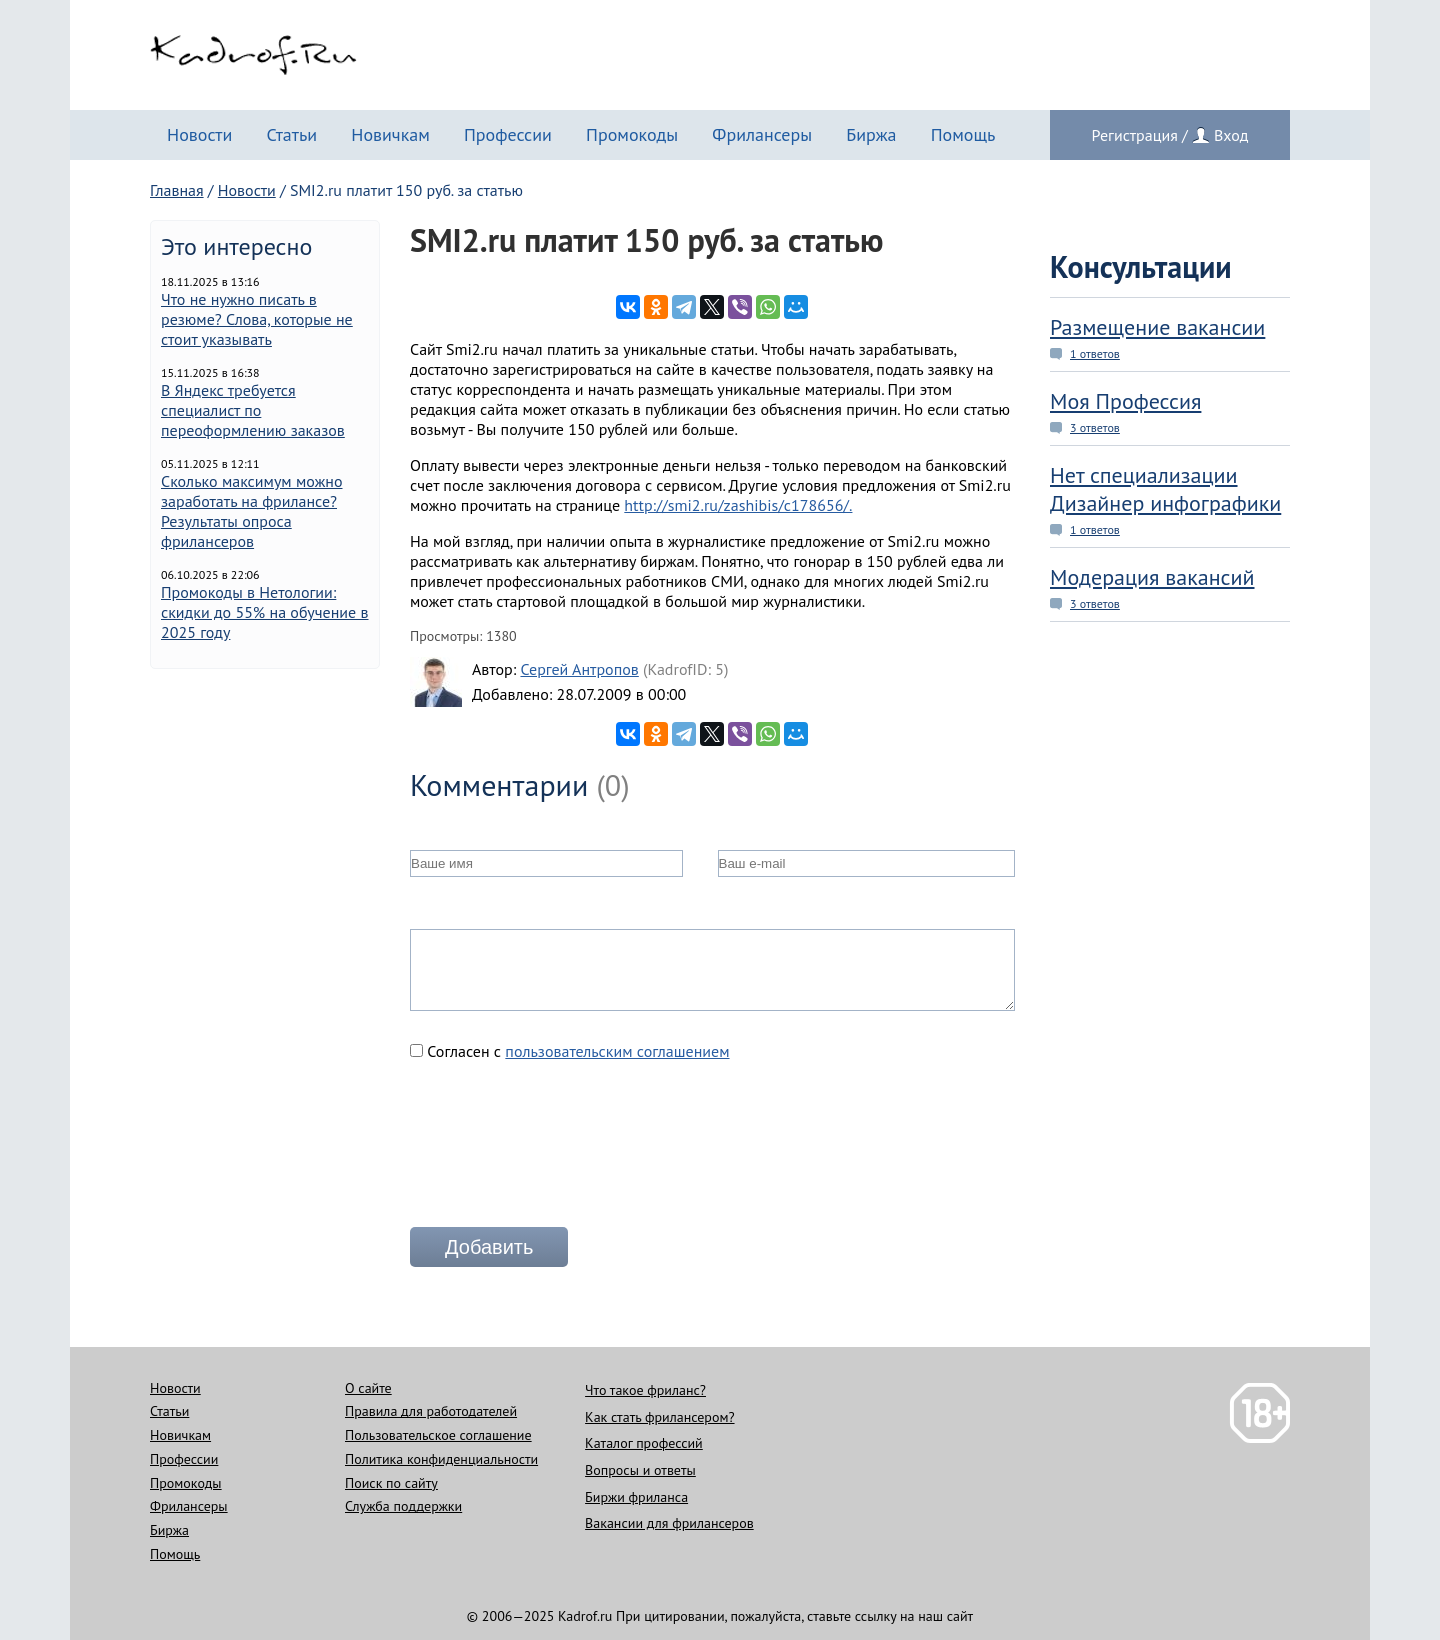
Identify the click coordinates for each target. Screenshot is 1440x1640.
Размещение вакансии (1157, 327)
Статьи (291, 134)
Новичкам (390, 134)
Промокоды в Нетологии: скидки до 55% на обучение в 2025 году (265, 612)
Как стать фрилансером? (659, 1417)
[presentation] (562, 1152)
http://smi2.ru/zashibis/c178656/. (738, 505)
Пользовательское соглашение (438, 1435)
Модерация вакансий (1152, 577)
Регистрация (1135, 135)
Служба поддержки (403, 1506)
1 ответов (1095, 353)
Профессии (508, 134)
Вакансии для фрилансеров (669, 1523)
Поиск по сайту (391, 1483)
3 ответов (1095, 427)
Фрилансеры (762, 134)
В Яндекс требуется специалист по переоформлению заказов (253, 410)
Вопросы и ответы (640, 1470)
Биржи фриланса (636, 1497)
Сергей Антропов (579, 669)
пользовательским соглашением (617, 1051)
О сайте (368, 1388)
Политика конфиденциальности (441, 1459)
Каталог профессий (644, 1443)
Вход (1231, 135)
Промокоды (632, 134)
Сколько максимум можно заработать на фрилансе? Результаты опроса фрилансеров (252, 511)
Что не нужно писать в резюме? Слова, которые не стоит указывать (257, 319)
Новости (199, 134)
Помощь (963, 134)
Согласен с (570, 1051)
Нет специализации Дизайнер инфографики (1165, 489)
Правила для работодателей (431, 1411)
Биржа (871, 134)
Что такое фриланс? (645, 1390)
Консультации (1141, 266)
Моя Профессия (1125, 401)
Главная (177, 190)
